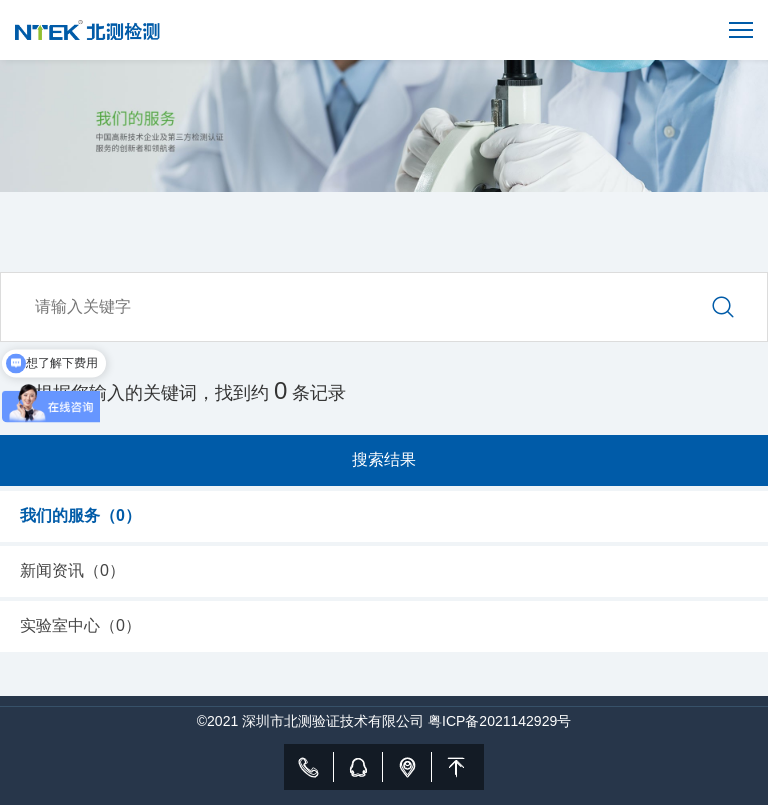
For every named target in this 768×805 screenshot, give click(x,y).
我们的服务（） (80, 515)
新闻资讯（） (72, 570)
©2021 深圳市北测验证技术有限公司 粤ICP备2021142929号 (384, 721)
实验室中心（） (80, 625)
